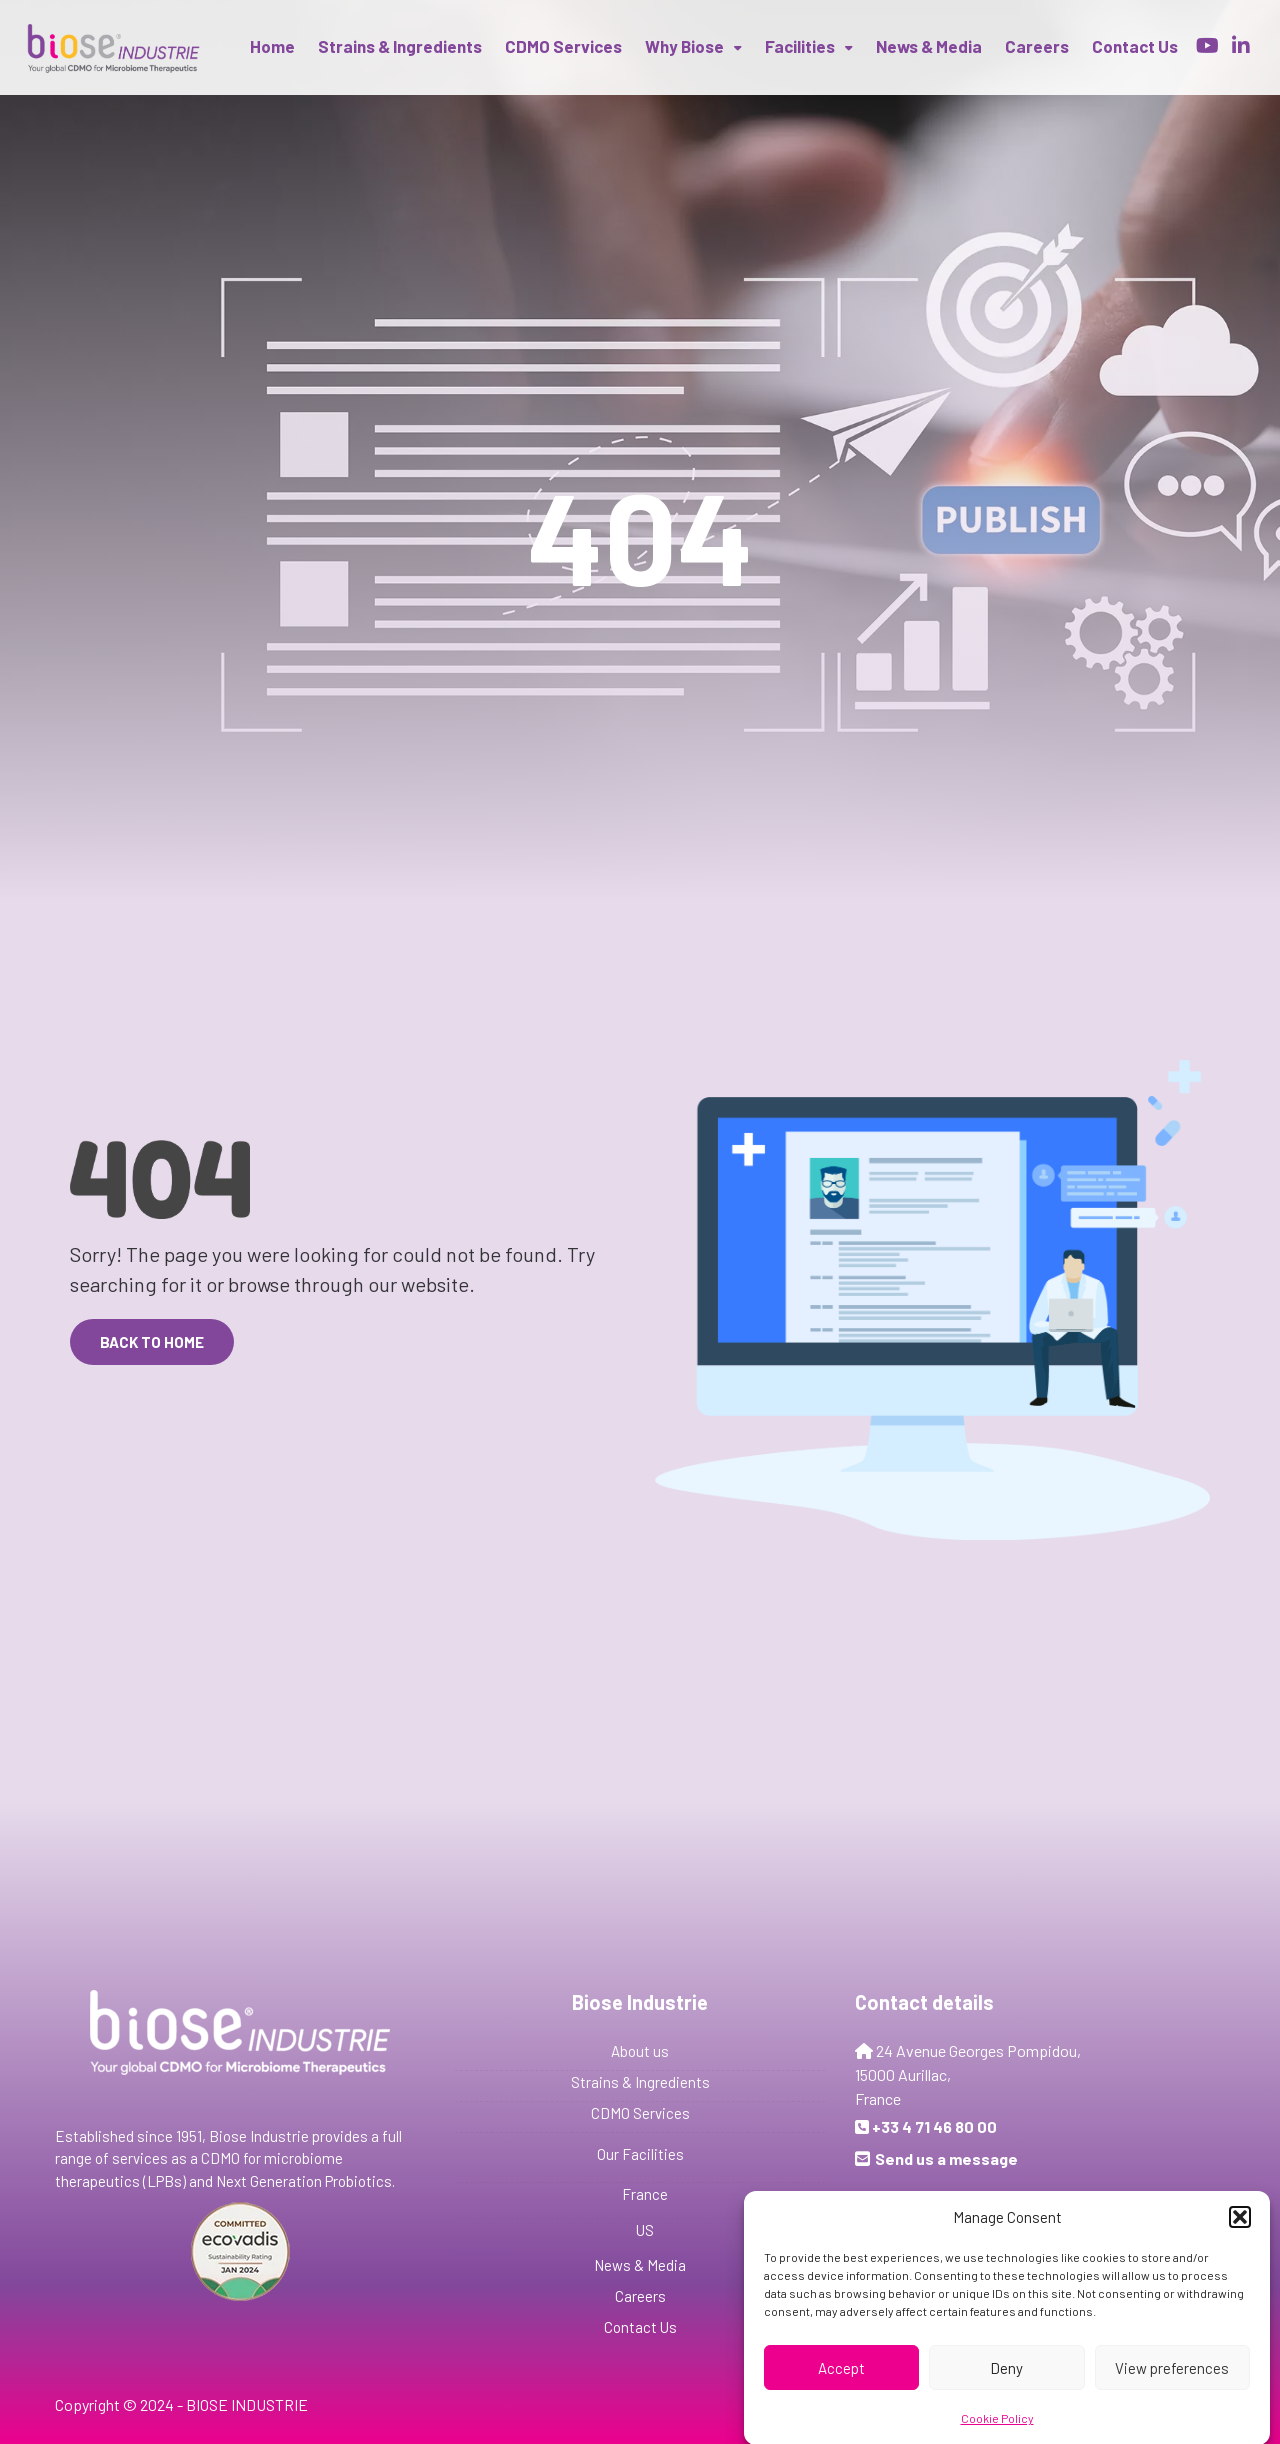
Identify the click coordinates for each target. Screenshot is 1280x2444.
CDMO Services (563, 46)
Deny (1006, 2387)
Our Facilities (640, 2154)
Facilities (800, 46)
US (645, 2230)
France (645, 2194)
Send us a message (946, 2158)
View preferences (1172, 2387)
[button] (1240, 2236)
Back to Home (152, 1342)
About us (640, 2051)
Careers (1037, 46)
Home (272, 46)
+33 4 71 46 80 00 (934, 2126)
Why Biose (684, 46)
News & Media (929, 46)
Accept (841, 2387)
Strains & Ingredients (400, 46)
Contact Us (640, 2327)
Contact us (1135, 46)
